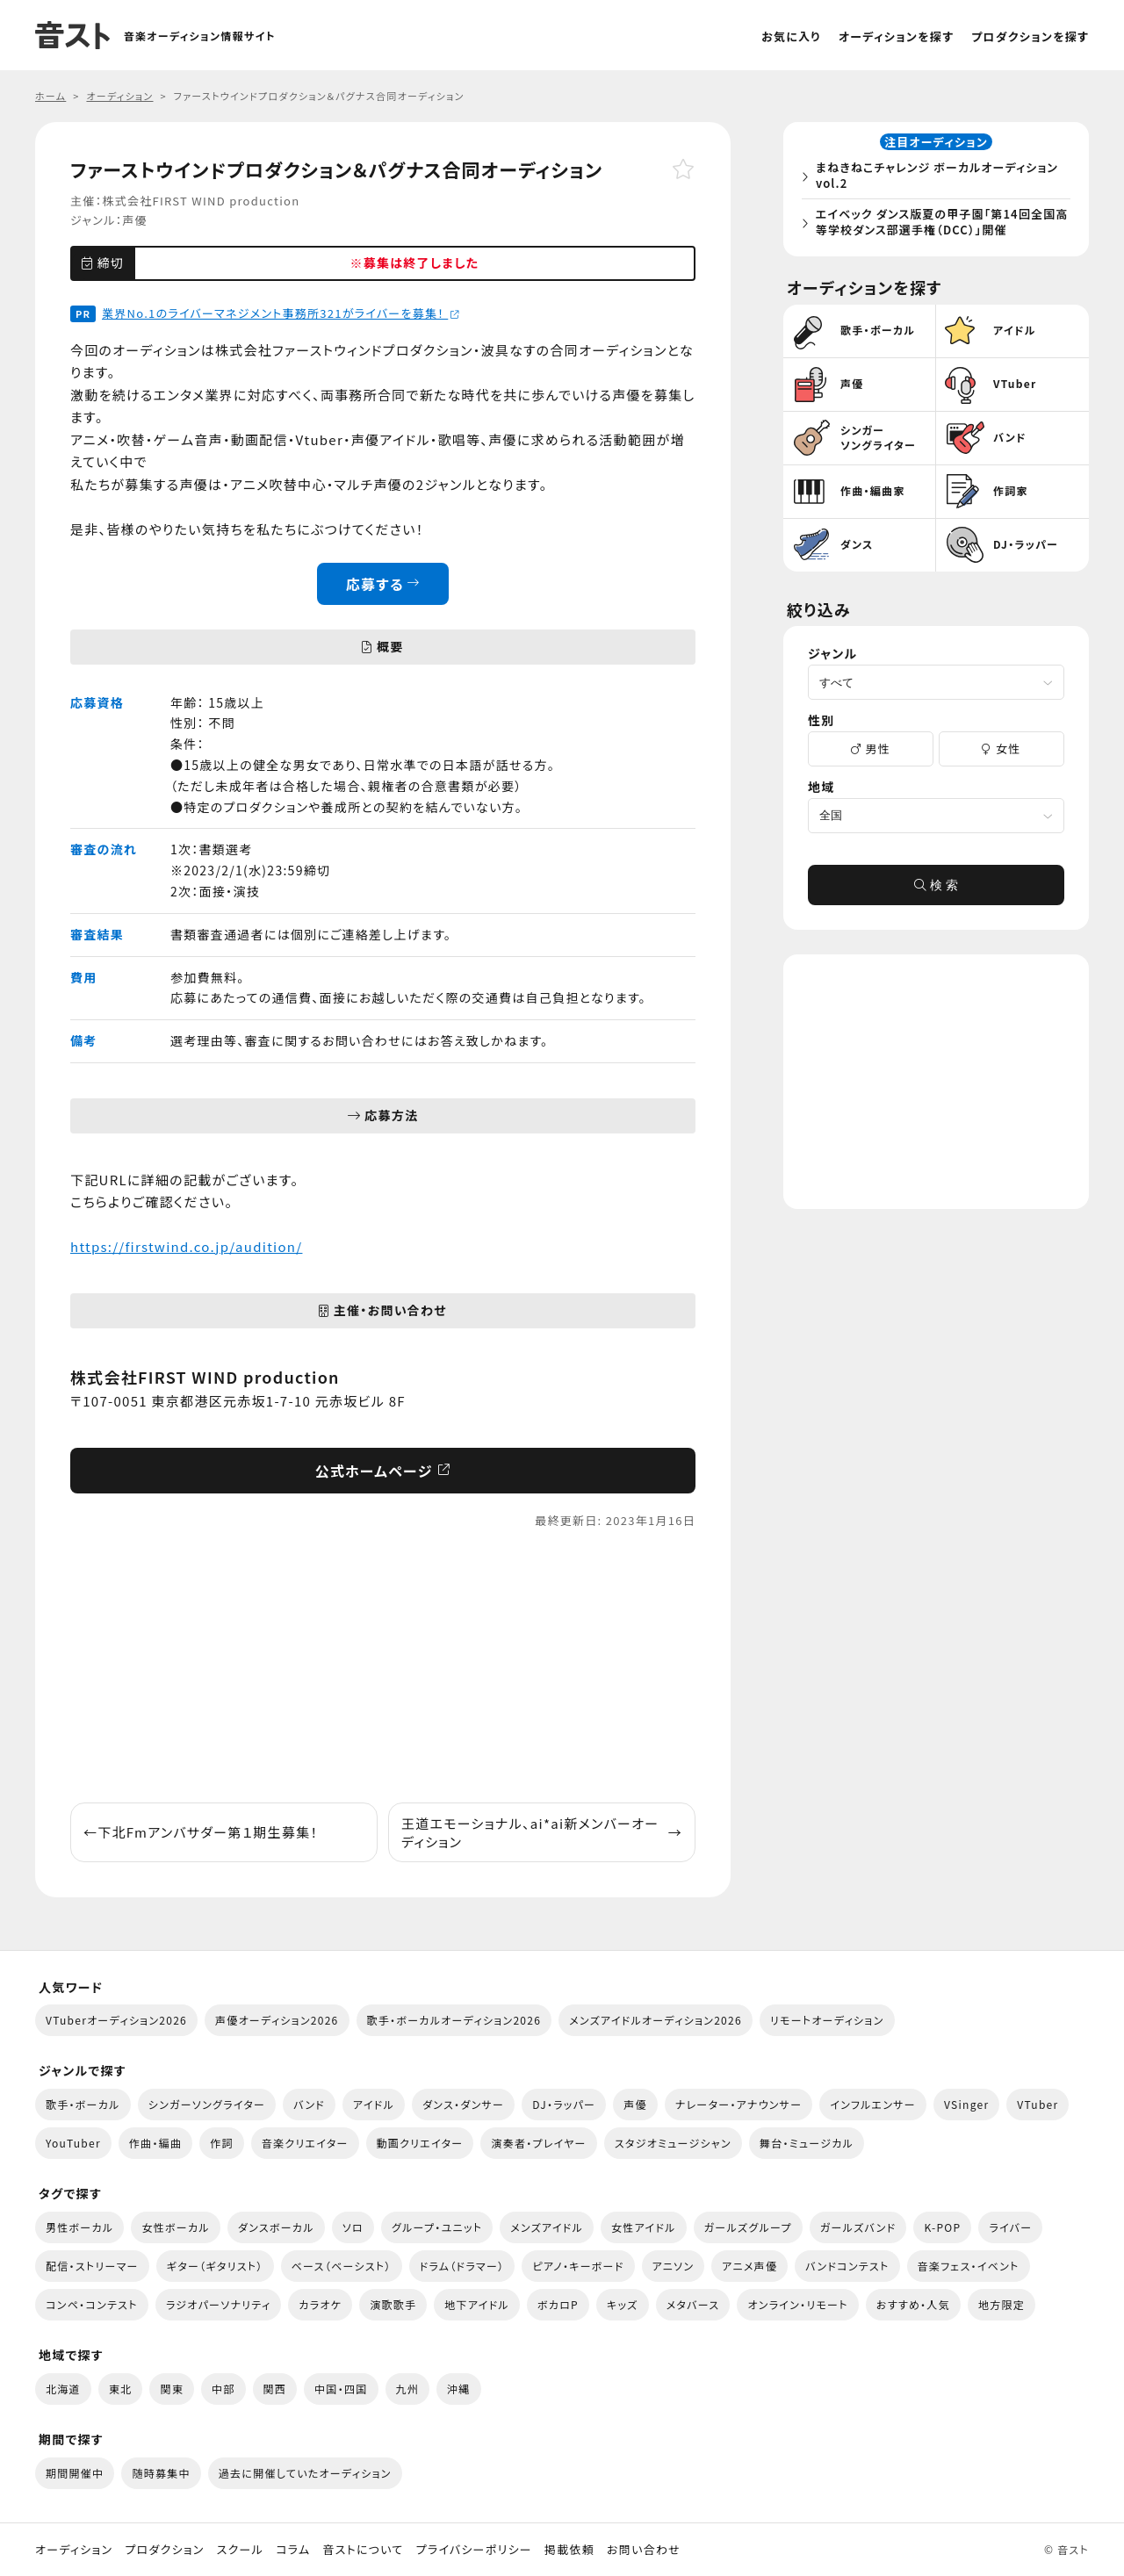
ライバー (1010, 2227)
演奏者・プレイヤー (538, 2142)
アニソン (673, 2265)
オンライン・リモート (797, 2304)
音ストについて (362, 2550)
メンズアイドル (546, 2227)
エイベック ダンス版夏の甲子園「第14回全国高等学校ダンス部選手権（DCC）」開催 (939, 224)
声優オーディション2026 (276, 2019)
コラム (293, 2550)
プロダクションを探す (1030, 36)
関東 (172, 2388)
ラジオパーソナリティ (218, 2304)
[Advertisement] (382, 1666)
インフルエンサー (873, 2104)
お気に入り (791, 36)
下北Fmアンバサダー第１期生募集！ (200, 1832)
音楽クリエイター (305, 2142)
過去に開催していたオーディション (305, 2472)
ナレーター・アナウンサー (739, 2104)
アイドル (373, 2104)
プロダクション (164, 2550)
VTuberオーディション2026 (116, 2019)
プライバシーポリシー (474, 2550)
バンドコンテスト (847, 2265)
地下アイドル (476, 2304)
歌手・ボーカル (83, 2104)
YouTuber (73, 2142)
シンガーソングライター (206, 2104)
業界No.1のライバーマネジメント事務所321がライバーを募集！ (281, 313)
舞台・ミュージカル (807, 2142)
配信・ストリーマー (92, 2265)
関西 (275, 2388)
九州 (408, 2388)
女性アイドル (643, 2227)
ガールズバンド (858, 2227)
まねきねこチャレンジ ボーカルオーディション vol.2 (940, 178)
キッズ (622, 2304)
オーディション (73, 2550)
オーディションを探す (896, 36)
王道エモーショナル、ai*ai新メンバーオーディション (541, 1832)
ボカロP (558, 2304)
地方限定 (1001, 2304)
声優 (135, 220)
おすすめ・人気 (913, 2304)
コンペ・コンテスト (92, 2304)
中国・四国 (340, 2388)
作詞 (222, 2142)
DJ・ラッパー (563, 2104)
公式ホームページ (383, 1470)
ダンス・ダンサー (463, 2104)
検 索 (936, 890)
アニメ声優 (749, 2265)
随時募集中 (161, 2472)
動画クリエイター (420, 2142)
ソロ (353, 2227)
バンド (309, 2104)
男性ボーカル (79, 2227)
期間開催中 (75, 2472)
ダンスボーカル (276, 2227)
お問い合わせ (644, 2550)
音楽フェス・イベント (969, 2265)
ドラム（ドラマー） (462, 2265)
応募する (383, 583)
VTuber (1037, 2104)
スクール (240, 2550)
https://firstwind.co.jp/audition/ (186, 1246)
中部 (223, 2388)
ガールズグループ (748, 2227)
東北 (121, 2388)
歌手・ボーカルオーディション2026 (454, 2019)
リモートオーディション (827, 2019)
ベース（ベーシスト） (342, 2265)
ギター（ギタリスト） (215, 2265)
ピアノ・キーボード (577, 2265)
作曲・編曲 (155, 2142)
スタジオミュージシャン (673, 2142)
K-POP (942, 2227)
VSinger (966, 2104)
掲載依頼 (569, 2550)
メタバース (693, 2304)
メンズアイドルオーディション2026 (655, 2019)
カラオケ (320, 2304)
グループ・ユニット (437, 2227)
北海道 (63, 2388)
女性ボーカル (175, 2227)
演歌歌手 (393, 2304)
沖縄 (459, 2388)
